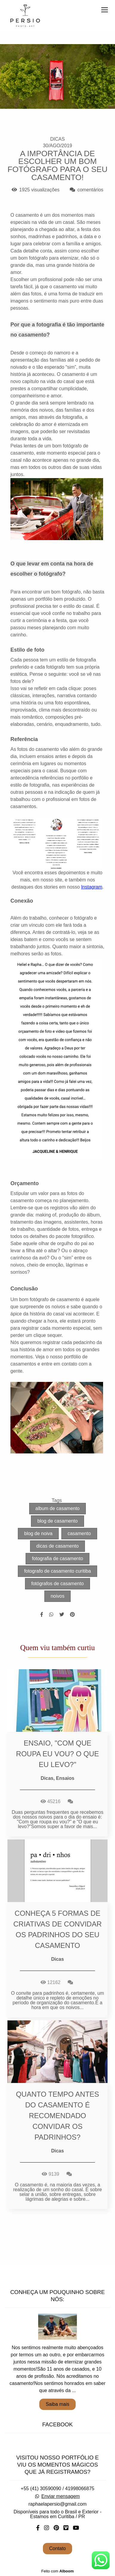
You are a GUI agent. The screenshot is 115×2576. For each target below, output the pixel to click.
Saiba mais (57, 2404)
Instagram (91, 887)
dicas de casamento (57, 1546)
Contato (57, 2548)
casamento (79, 1533)
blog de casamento (57, 1520)
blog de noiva (38, 1533)
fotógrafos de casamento (57, 1583)
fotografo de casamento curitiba (57, 1571)
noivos (57, 1596)
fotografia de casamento (57, 1558)
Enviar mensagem (60, 2496)
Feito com (57, 2571)
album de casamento (57, 1508)
